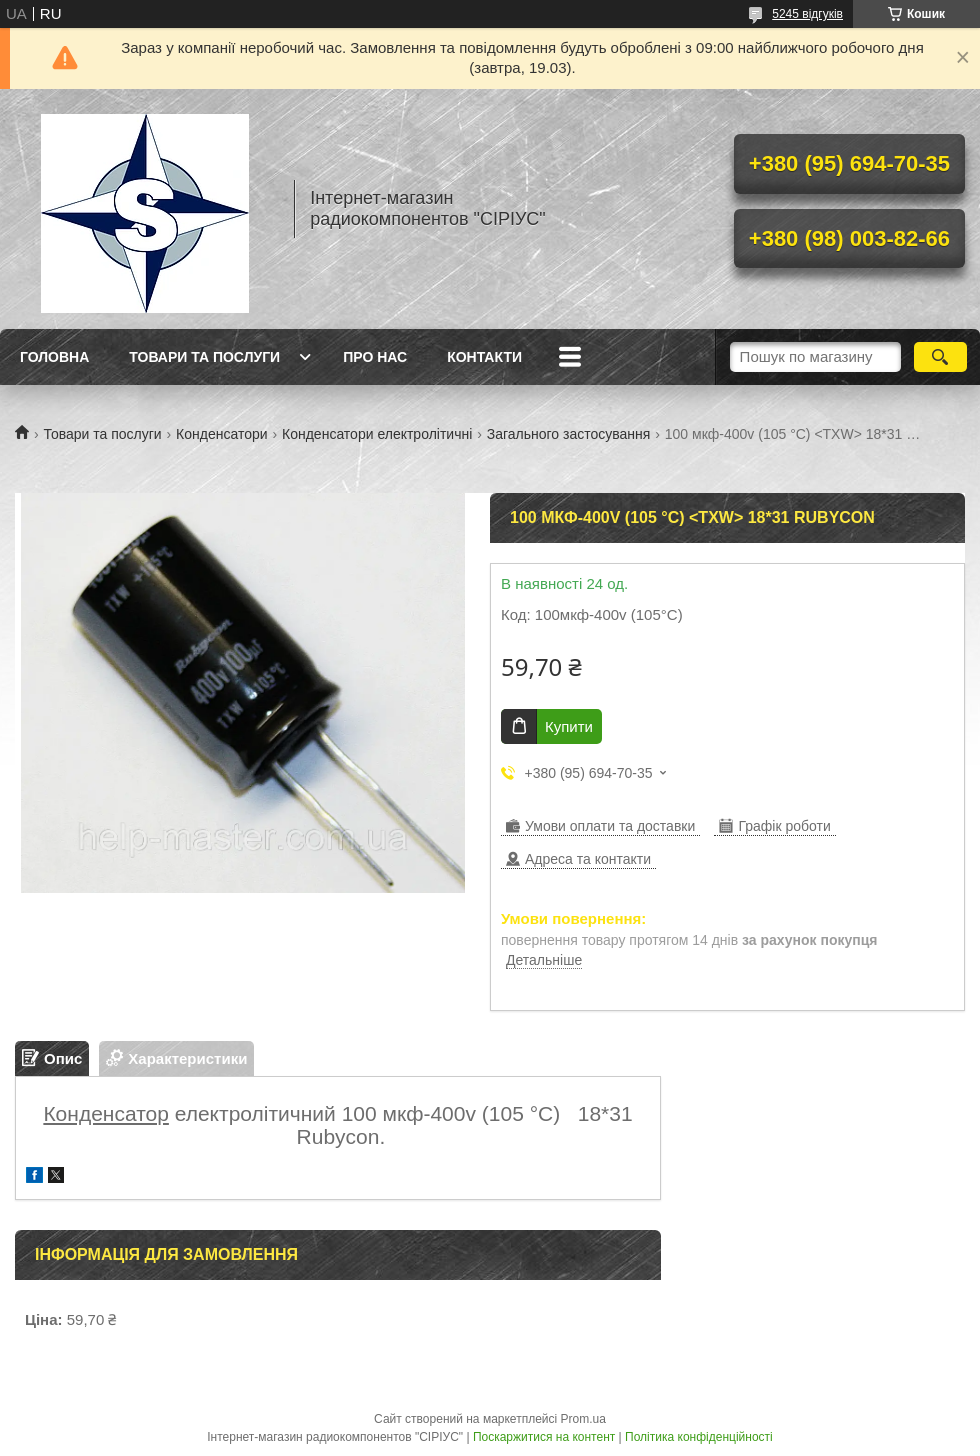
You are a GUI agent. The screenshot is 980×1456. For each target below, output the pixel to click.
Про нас (375, 357)
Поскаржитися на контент (544, 1437)
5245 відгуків (807, 14)
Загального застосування (569, 434)
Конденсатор (106, 1113)
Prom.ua (583, 1419)
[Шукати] (940, 357)
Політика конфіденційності (699, 1437)
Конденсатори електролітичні (377, 434)
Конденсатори (222, 434)
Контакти (484, 357)
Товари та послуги (204, 357)
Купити (569, 726)
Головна (54, 357)
